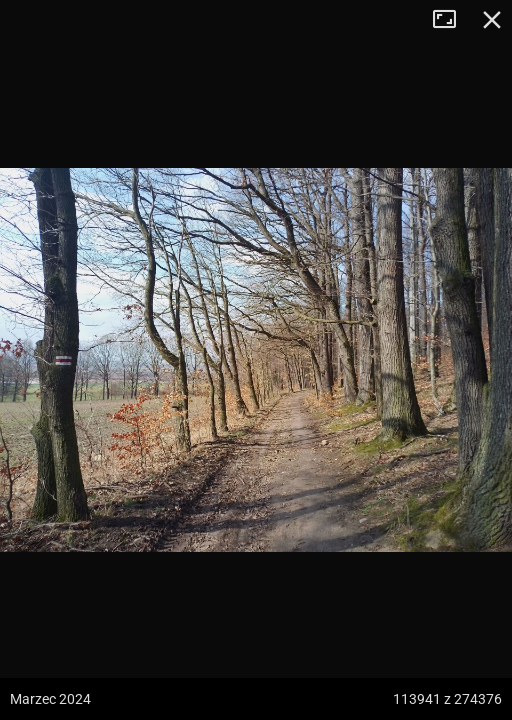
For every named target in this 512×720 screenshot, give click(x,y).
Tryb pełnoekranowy (452, 20)
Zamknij (492, 20)
